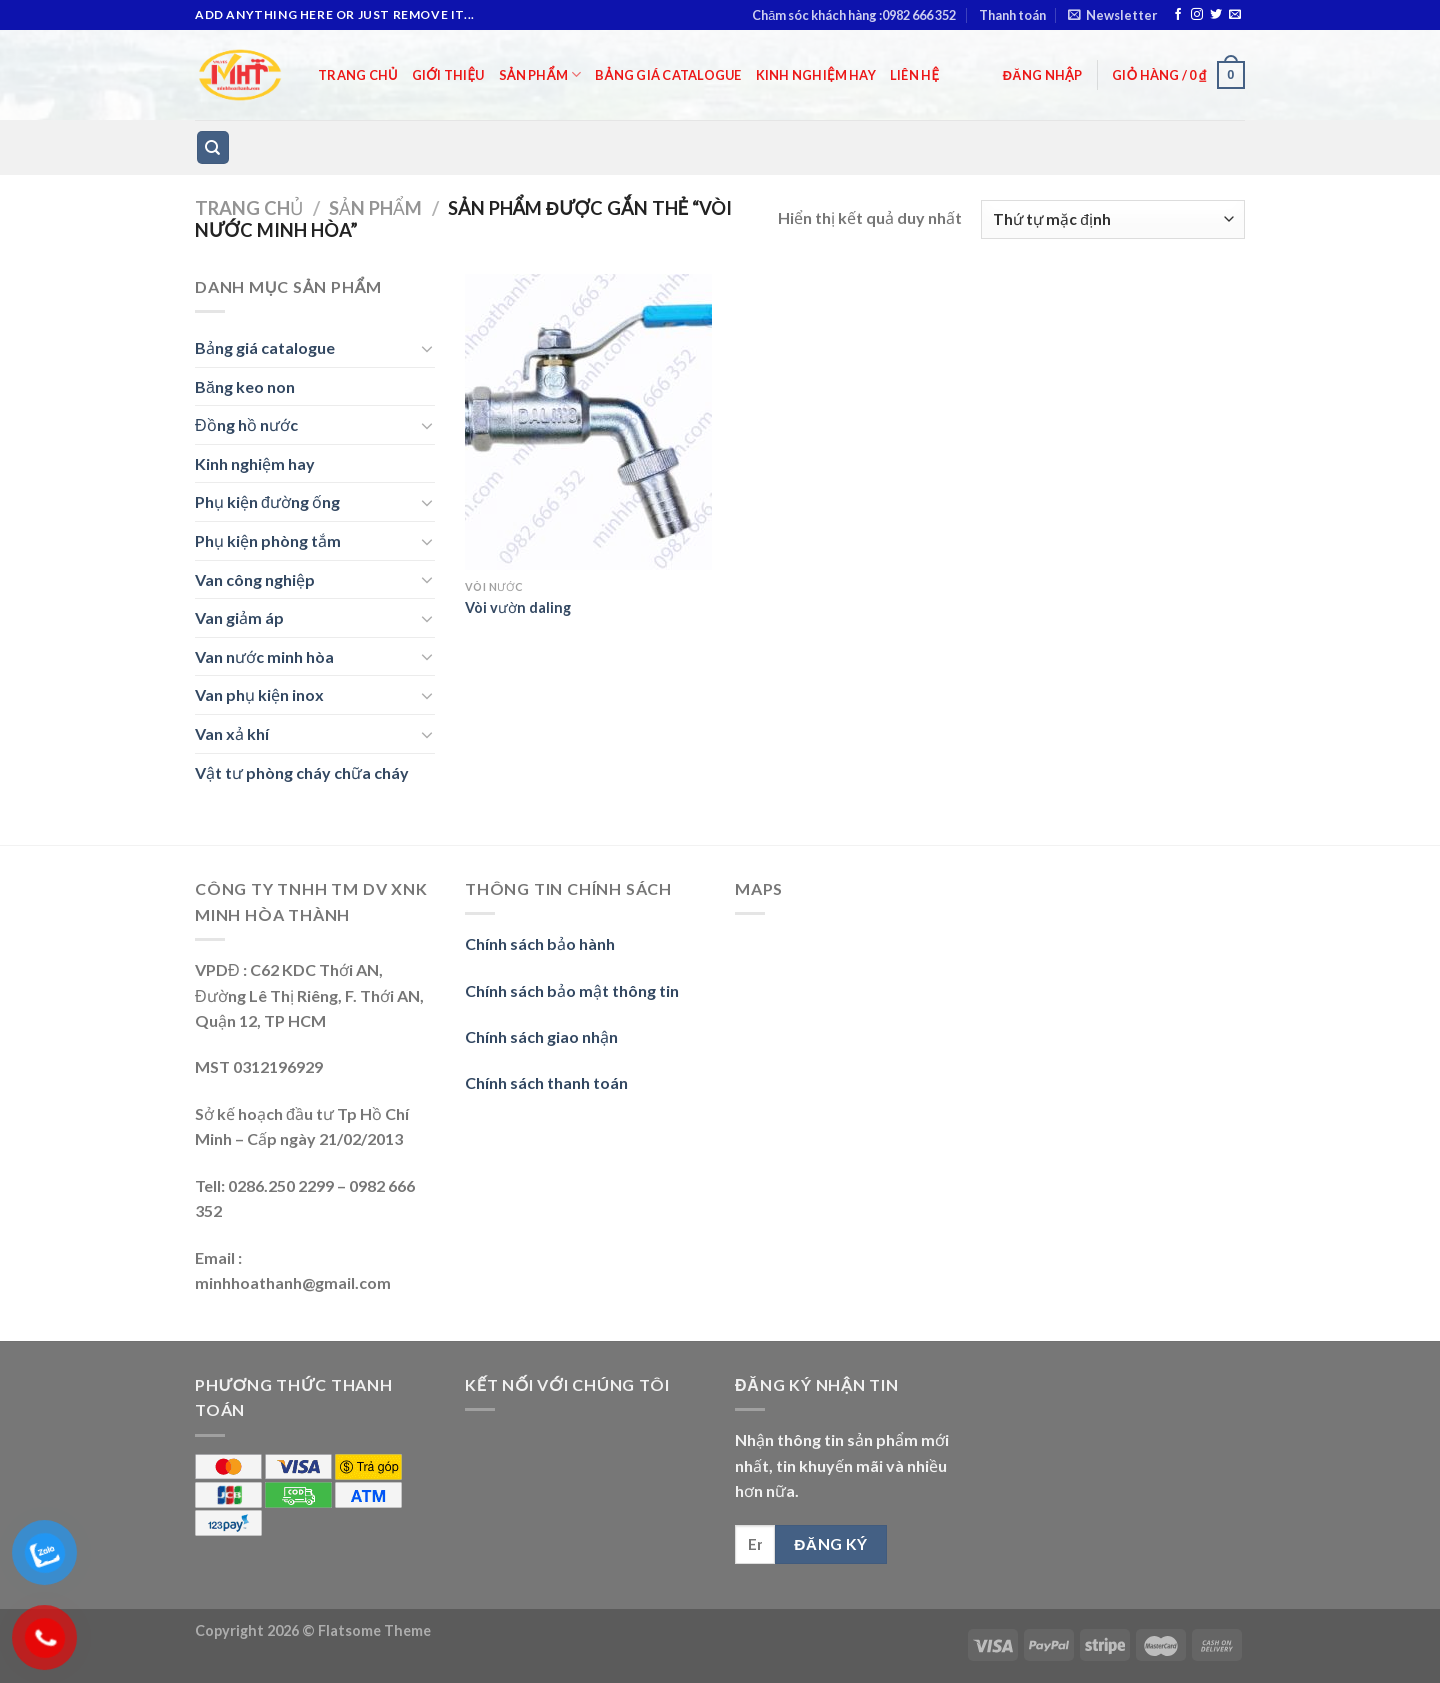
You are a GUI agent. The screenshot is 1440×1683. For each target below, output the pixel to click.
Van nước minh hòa (264, 656)
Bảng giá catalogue (668, 75)
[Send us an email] (1235, 15)
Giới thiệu (448, 75)
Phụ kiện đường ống (267, 501)
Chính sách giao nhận (541, 1036)
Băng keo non (245, 386)
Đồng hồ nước (246, 424)
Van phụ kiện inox (259, 694)
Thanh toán (1012, 15)
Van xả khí (232, 733)
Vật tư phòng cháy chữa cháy (302, 772)
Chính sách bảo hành (540, 943)
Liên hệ (914, 75)
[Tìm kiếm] (213, 147)
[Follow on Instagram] (1197, 15)
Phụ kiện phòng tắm (268, 540)
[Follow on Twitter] (1216, 15)
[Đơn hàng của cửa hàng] (1113, 219)
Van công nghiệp (255, 579)
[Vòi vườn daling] (588, 422)
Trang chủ (358, 75)
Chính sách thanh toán (546, 1082)
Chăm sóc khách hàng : (854, 15)
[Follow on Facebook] (1178, 15)
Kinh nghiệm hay (816, 75)
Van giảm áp (239, 617)
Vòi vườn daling (518, 607)
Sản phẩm (540, 74)
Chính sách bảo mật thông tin (572, 990)
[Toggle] (427, 348)
